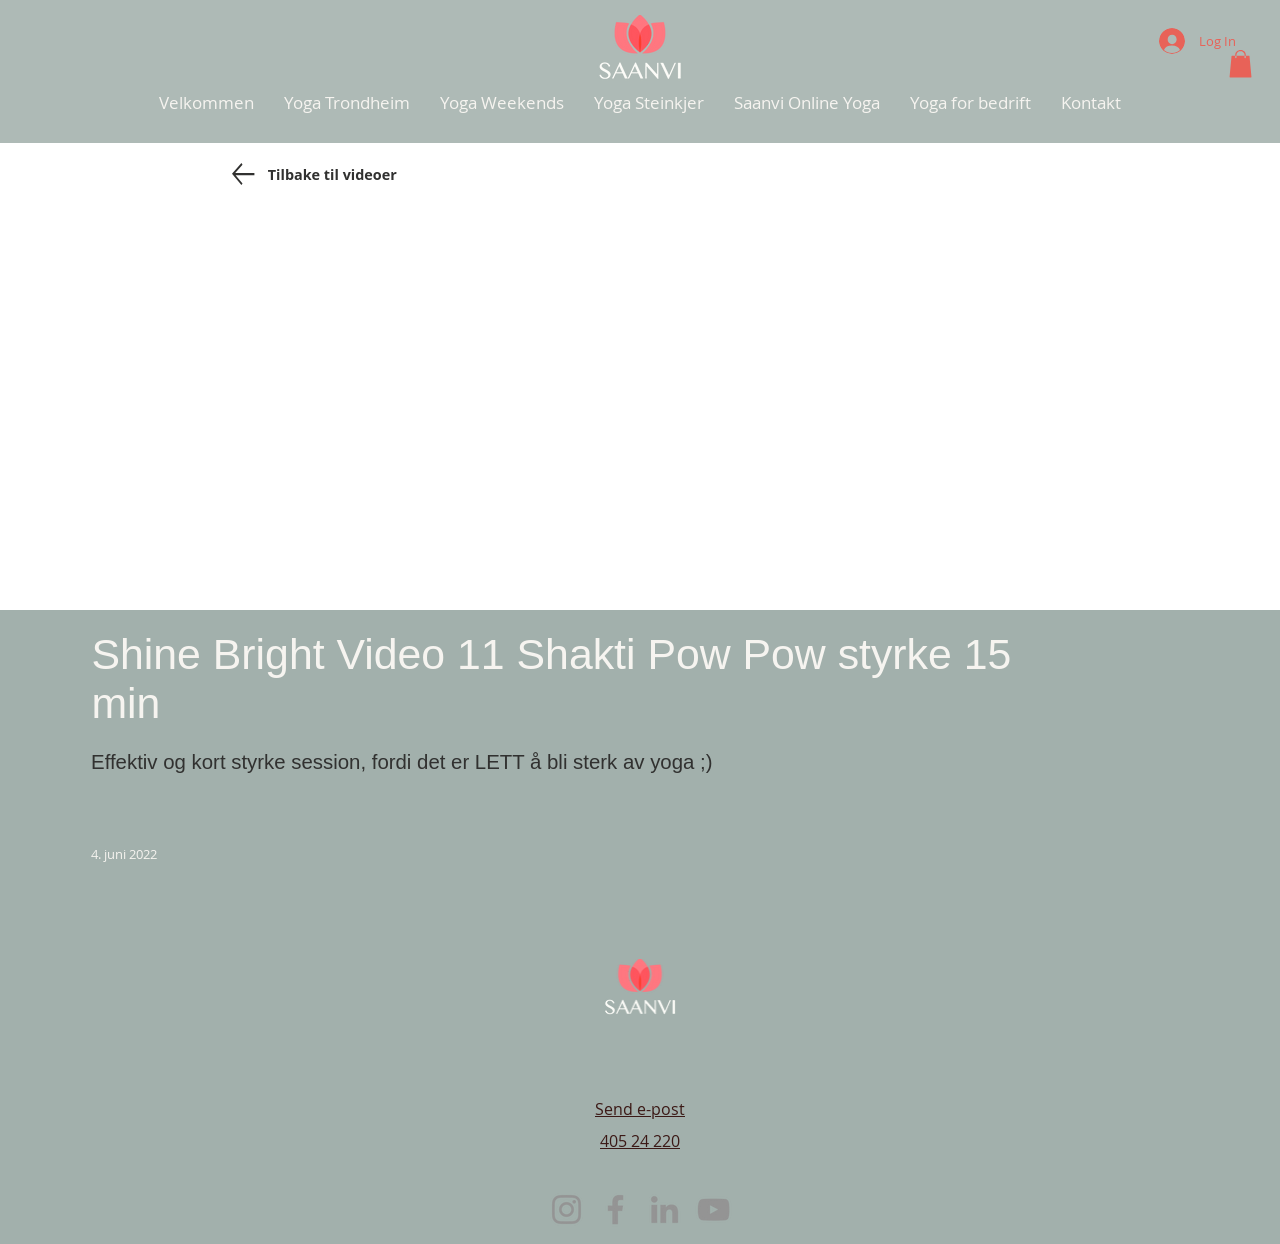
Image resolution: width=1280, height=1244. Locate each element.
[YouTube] (713, 1209)
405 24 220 (640, 1141)
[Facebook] (615, 1209)
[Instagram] (566, 1209)
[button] (1240, 63)
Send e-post (640, 1109)
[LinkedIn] (664, 1209)
